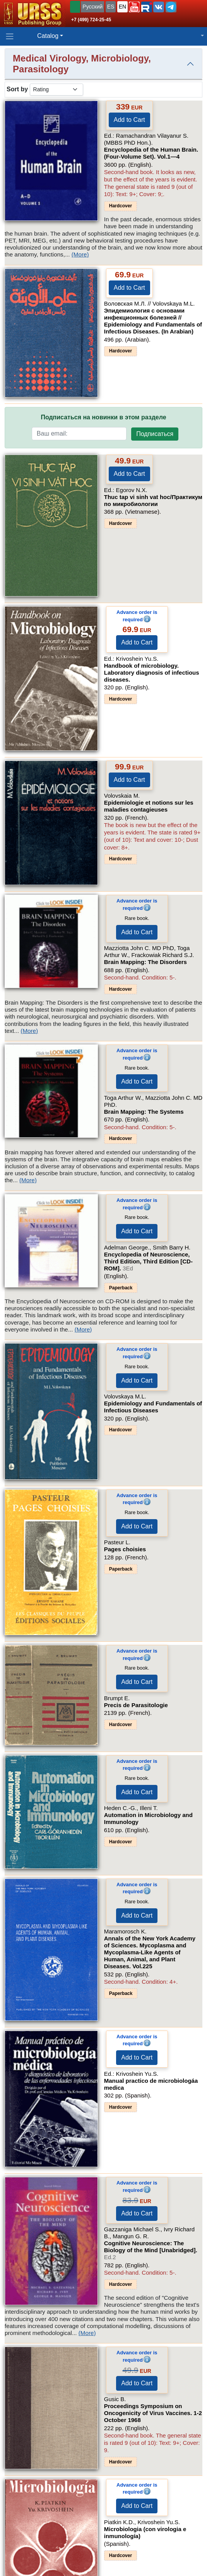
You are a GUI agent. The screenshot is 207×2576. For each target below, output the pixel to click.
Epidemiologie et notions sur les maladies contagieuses (148, 806)
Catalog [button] (47, 35)
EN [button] (122, 6)
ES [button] (111, 6)
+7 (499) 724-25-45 (91, 19)
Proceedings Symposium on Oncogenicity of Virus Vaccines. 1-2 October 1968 (153, 2413)
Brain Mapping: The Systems (144, 1111)
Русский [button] (92, 6)
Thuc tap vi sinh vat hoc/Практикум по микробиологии (153, 500)
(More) (80, 254)
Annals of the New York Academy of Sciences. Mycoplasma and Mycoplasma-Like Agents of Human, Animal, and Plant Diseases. (149, 1952)
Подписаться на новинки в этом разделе (103, 417)
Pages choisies (125, 1549)
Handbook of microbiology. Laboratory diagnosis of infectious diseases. (151, 672)
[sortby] (56, 90)
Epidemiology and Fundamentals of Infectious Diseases (153, 1407)
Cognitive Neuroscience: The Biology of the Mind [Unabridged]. (150, 2250)
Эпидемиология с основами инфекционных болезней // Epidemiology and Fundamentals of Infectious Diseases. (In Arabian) (153, 321)
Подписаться (154, 434)
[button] (134, 7)
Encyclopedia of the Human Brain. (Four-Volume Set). (151, 153)
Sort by (17, 89)
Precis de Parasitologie (136, 1705)
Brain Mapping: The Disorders (145, 962)
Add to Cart (129, 119)
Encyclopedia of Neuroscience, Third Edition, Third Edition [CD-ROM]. (148, 1261)
